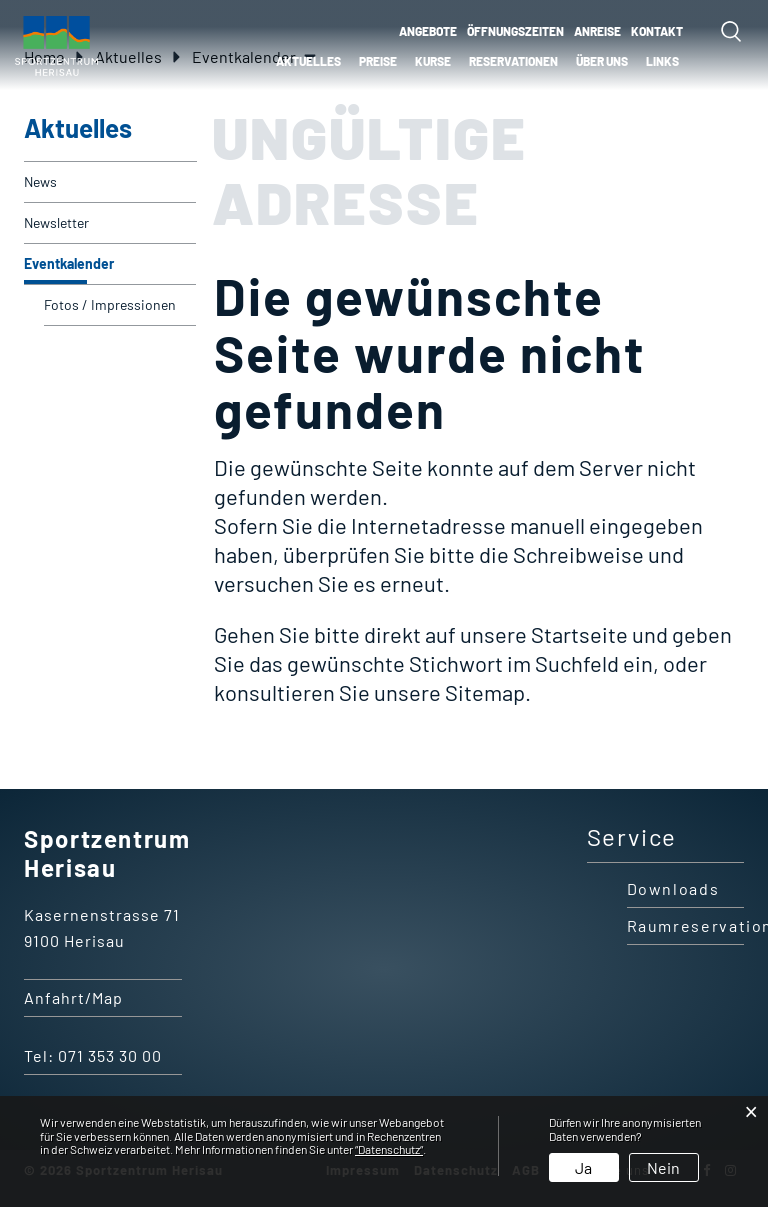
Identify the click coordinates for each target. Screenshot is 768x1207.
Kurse (433, 61)
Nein (663, 1167)
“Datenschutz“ (389, 1149)
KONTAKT (657, 31)
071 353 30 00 (110, 1055)
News (40, 181)
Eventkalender (109, 258)
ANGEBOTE (428, 31)
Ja (583, 1167)
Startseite (579, 634)
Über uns (602, 61)
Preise (378, 61)
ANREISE (597, 31)
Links (662, 61)
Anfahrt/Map (73, 997)
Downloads (673, 888)
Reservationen (513, 61)
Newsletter (56, 222)
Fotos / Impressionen (110, 304)
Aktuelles (308, 61)
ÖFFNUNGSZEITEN (515, 31)
